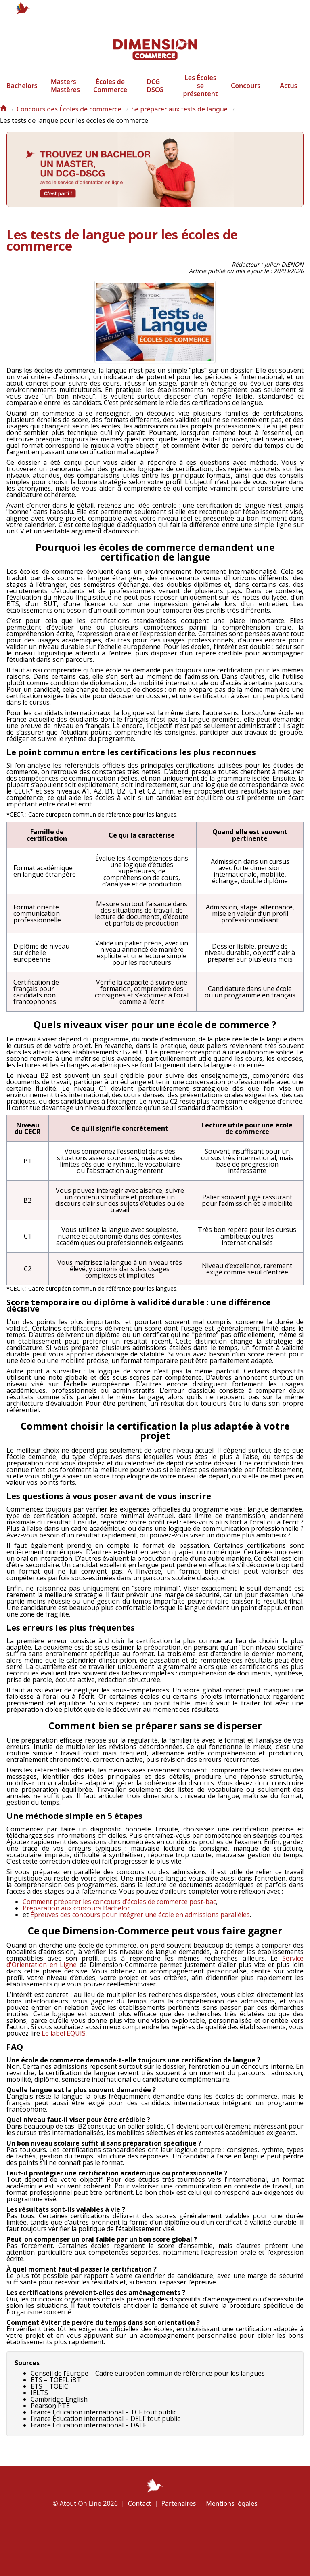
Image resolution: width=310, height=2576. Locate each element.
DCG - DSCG (155, 94)
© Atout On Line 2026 (85, 2503)
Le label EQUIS (64, 2042)
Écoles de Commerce (110, 94)
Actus (288, 94)
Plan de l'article (126, 2555)
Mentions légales (232, 2503)
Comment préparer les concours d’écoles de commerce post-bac (119, 1910)
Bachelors (22, 94)
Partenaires (178, 2503)
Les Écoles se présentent (200, 94)
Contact (139, 2503)
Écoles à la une (166, 2554)
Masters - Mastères (65, 94)
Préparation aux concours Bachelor (76, 1917)
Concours (245, 94)
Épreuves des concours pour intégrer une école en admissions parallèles (140, 1923)
